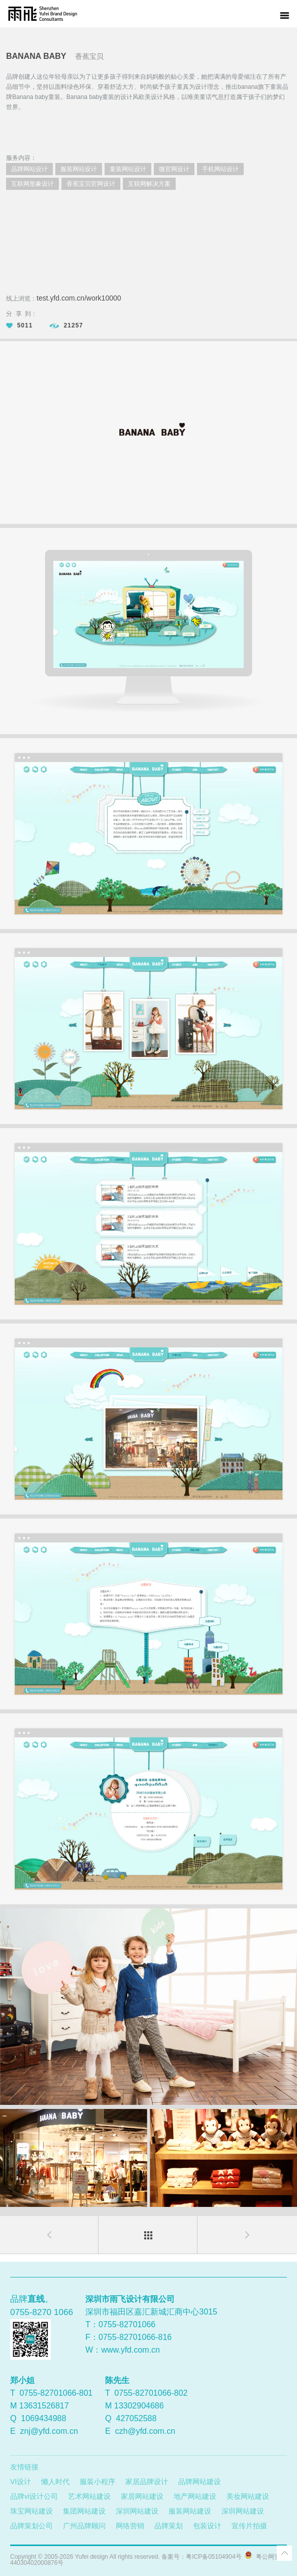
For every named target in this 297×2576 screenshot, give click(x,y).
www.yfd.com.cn (130, 2350)
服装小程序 (97, 2482)
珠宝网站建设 (31, 2511)
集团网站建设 (84, 2511)
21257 (66, 325)
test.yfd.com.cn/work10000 (79, 298)
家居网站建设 (142, 2496)
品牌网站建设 (199, 2482)
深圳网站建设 (137, 2511)
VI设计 (20, 2482)
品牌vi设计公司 (34, 2496)
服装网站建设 (190, 2511)
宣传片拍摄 (249, 2526)
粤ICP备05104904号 (213, 2556)
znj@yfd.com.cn (49, 2431)
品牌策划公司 (31, 2526)
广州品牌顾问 (84, 2526)
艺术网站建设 (89, 2496)
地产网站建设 (195, 2496)
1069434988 (43, 2418)
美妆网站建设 (247, 2496)
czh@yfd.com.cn (145, 2431)
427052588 (136, 2418)
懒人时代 (55, 2482)
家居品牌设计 (146, 2482)
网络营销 (130, 2526)
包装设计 (207, 2526)
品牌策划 (168, 2526)
